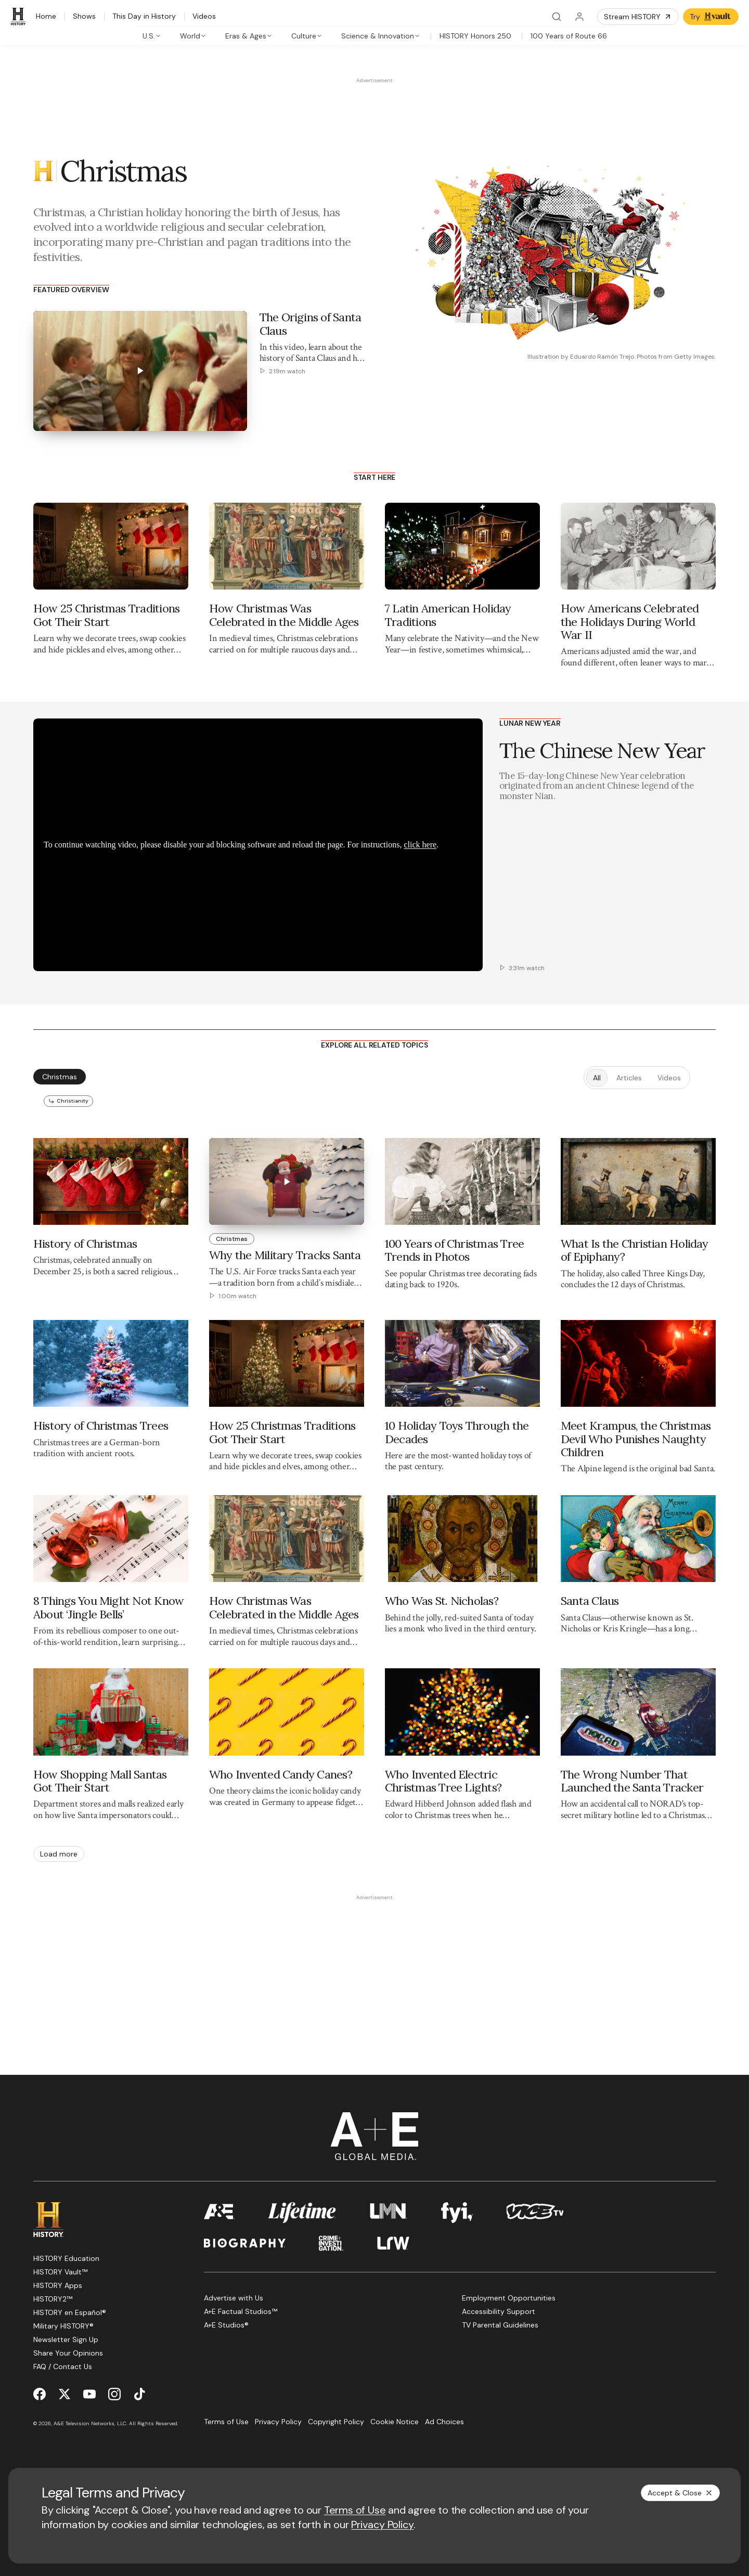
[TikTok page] (139, 2394)
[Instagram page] (114, 2394)
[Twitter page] (64, 2394)
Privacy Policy (382, 2524)
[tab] (152, 36)
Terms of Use (355, 2510)
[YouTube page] (89, 2394)
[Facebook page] (39, 2394)
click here (420, 844)
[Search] (556, 16)
